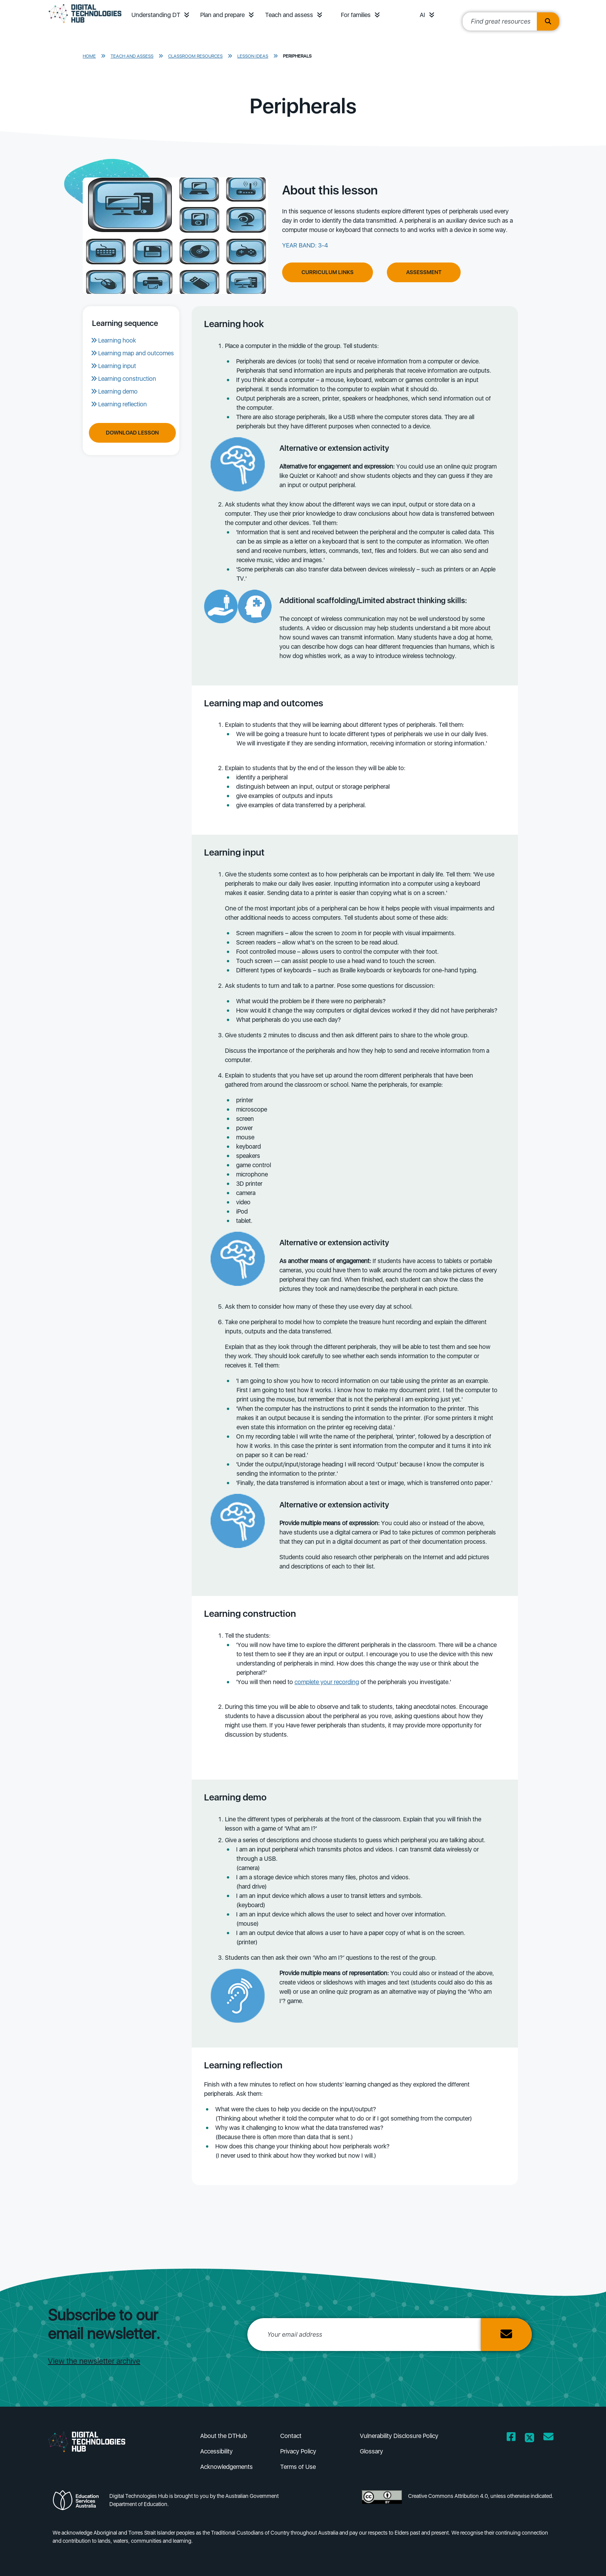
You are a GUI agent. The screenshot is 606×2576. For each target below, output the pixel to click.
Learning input (117, 366)
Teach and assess (289, 15)
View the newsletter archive (94, 2361)
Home (89, 56)
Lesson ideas (252, 56)
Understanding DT (155, 15)
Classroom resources (195, 56)
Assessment (423, 272)
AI (422, 15)
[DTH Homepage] (85, 24)
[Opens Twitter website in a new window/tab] (529, 2438)
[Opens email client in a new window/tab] (548, 2438)
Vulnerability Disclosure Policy (399, 2436)
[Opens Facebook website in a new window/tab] (511, 2438)
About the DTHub (223, 2436)
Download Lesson (132, 433)
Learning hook (117, 340)
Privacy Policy (298, 2451)
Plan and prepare (222, 15)
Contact (290, 2436)
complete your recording (326, 1682)
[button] (186, 15)
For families (356, 15)
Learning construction (127, 378)
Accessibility (216, 2451)
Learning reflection (122, 404)
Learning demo (118, 391)
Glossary (371, 2451)
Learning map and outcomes (136, 353)
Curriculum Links (327, 272)
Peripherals (297, 56)
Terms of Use (298, 2466)
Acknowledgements (226, 2466)
